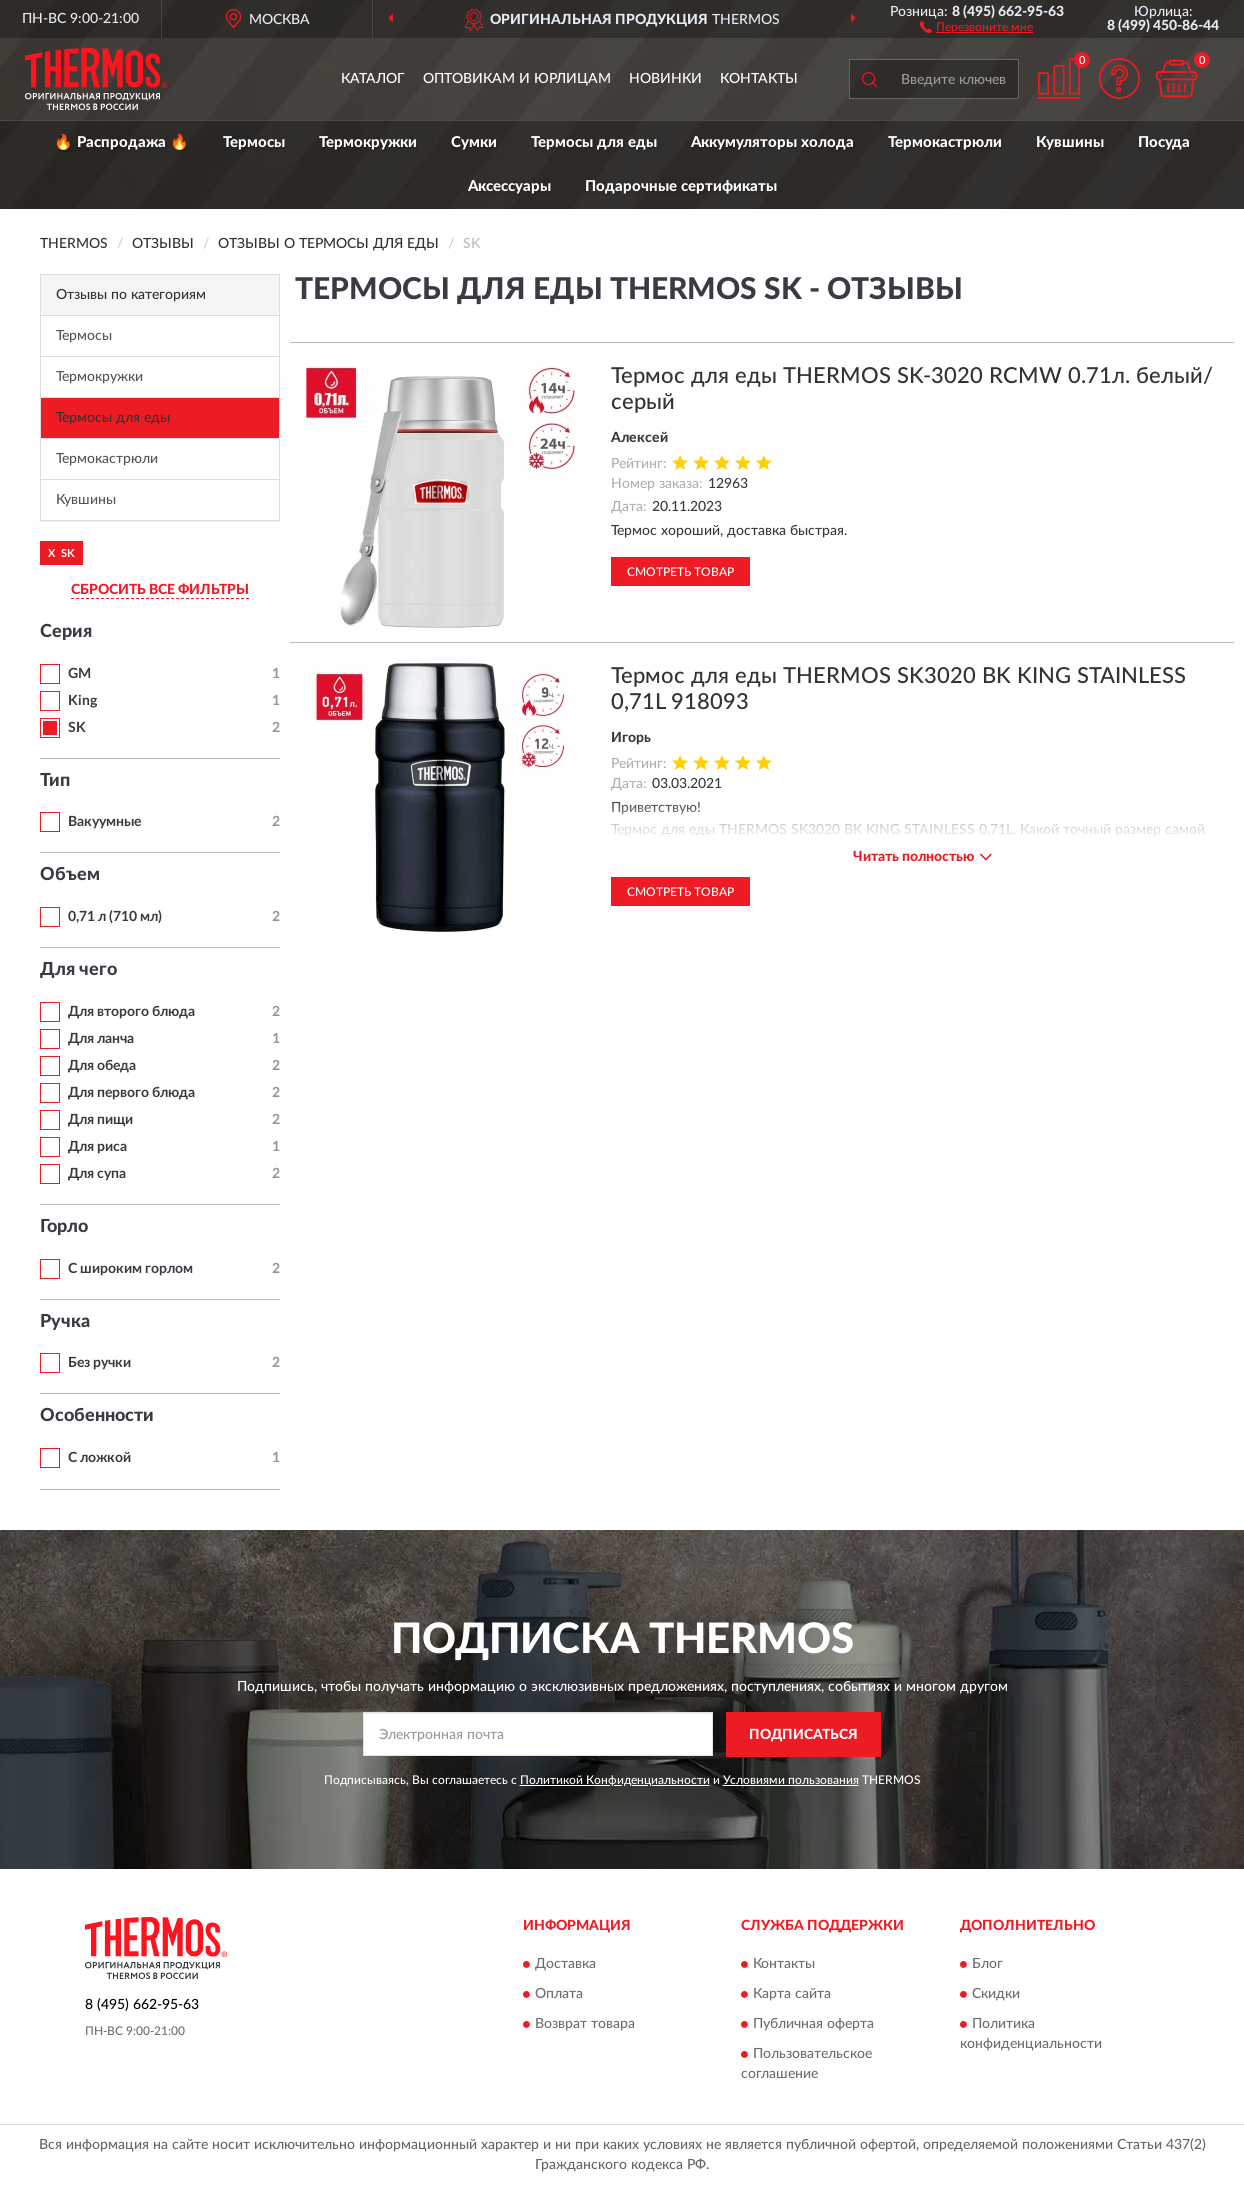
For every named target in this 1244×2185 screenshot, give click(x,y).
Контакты (759, 79)
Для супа (97, 1174)
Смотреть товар (680, 572)
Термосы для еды (594, 142)
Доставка (565, 1965)
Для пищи (100, 1120)
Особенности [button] (97, 1416)
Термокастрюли (945, 142)
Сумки (474, 142)
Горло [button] (64, 1227)
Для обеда (102, 1066)
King (82, 701)
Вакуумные (104, 822)
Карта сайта (792, 1995)
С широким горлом (130, 1269)
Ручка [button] (65, 1322)
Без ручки (99, 1363)
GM (79, 674)
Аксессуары (509, 186)
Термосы (254, 142)
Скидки (996, 1995)
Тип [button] (55, 781)
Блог (987, 1965)
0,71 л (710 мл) (115, 917)
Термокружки (368, 142)
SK (77, 728)
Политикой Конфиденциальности (615, 1780)
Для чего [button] (78, 970)
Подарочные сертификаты (681, 186)
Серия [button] (66, 632)
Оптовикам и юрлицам (517, 79)
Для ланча (101, 1039)
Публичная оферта (813, 2025)
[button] (976, 26)
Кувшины (1070, 142)
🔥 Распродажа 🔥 (121, 142)
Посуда (1164, 142)
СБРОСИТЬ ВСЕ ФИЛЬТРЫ (160, 590)
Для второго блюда (131, 1012)
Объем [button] (70, 875)
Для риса (97, 1147)
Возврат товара (585, 2025)
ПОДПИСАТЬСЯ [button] (803, 1735)
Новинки (665, 79)
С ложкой (99, 1458)
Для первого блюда (131, 1093)
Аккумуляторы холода (772, 142)
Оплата (559, 1995)
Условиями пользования (791, 1780)
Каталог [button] (373, 79)
